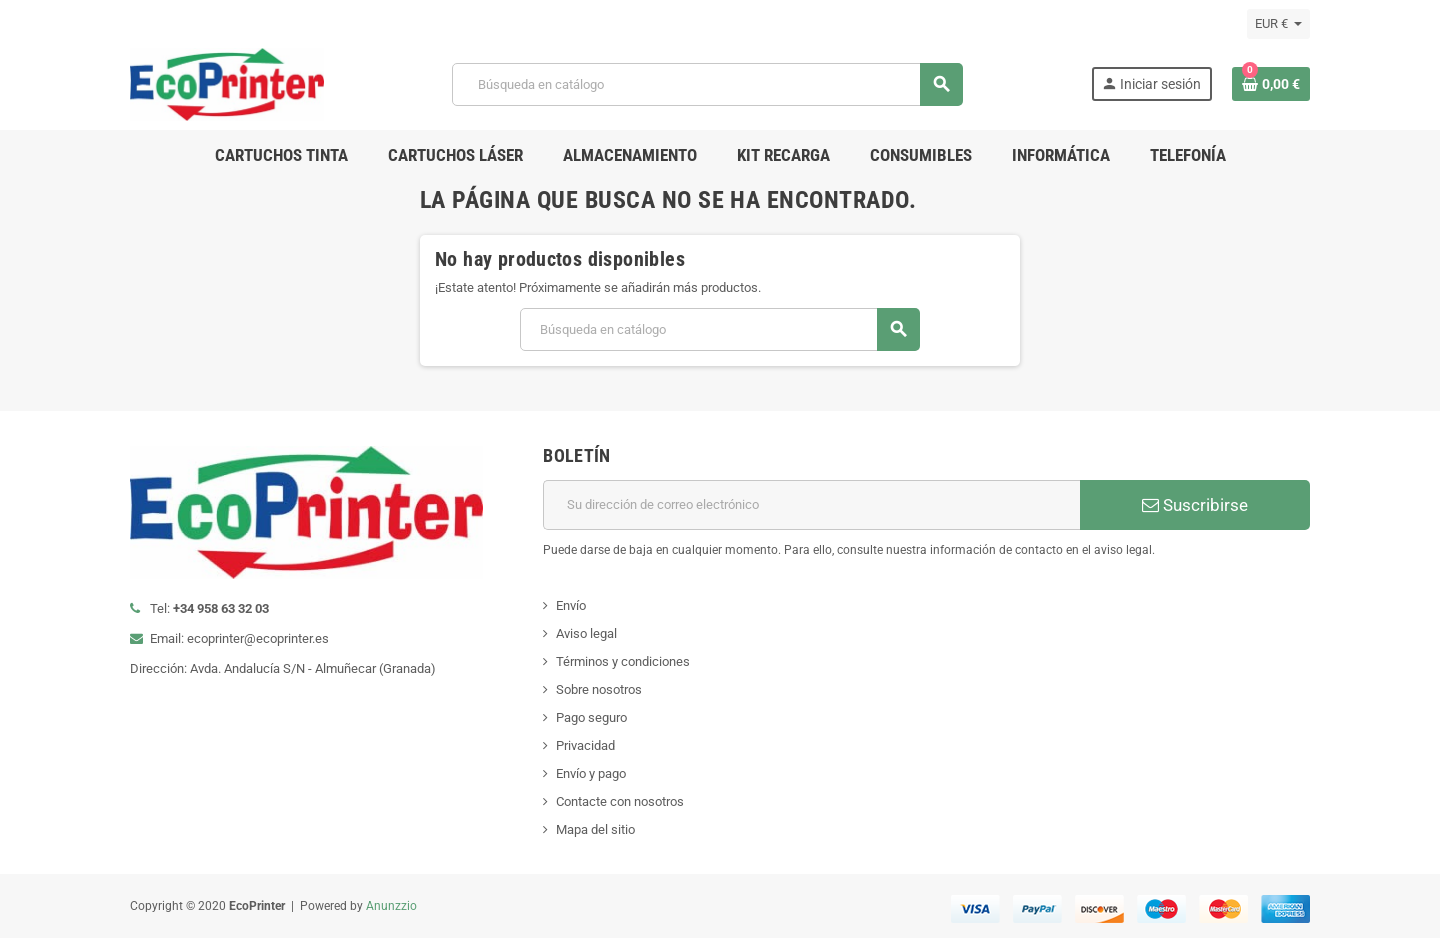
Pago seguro (591, 717)
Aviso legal (586, 633)
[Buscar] (707, 84)
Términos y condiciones (623, 661)
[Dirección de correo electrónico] (811, 505)
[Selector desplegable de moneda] (1278, 24)
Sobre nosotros (599, 689)
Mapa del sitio (595, 829)
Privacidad (585, 745)
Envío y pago (591, 773)
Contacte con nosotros (620, 801)
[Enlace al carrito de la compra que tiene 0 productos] (1271, 84)
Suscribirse (1195, 505)
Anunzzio (391, 906)
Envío (571, 605)
